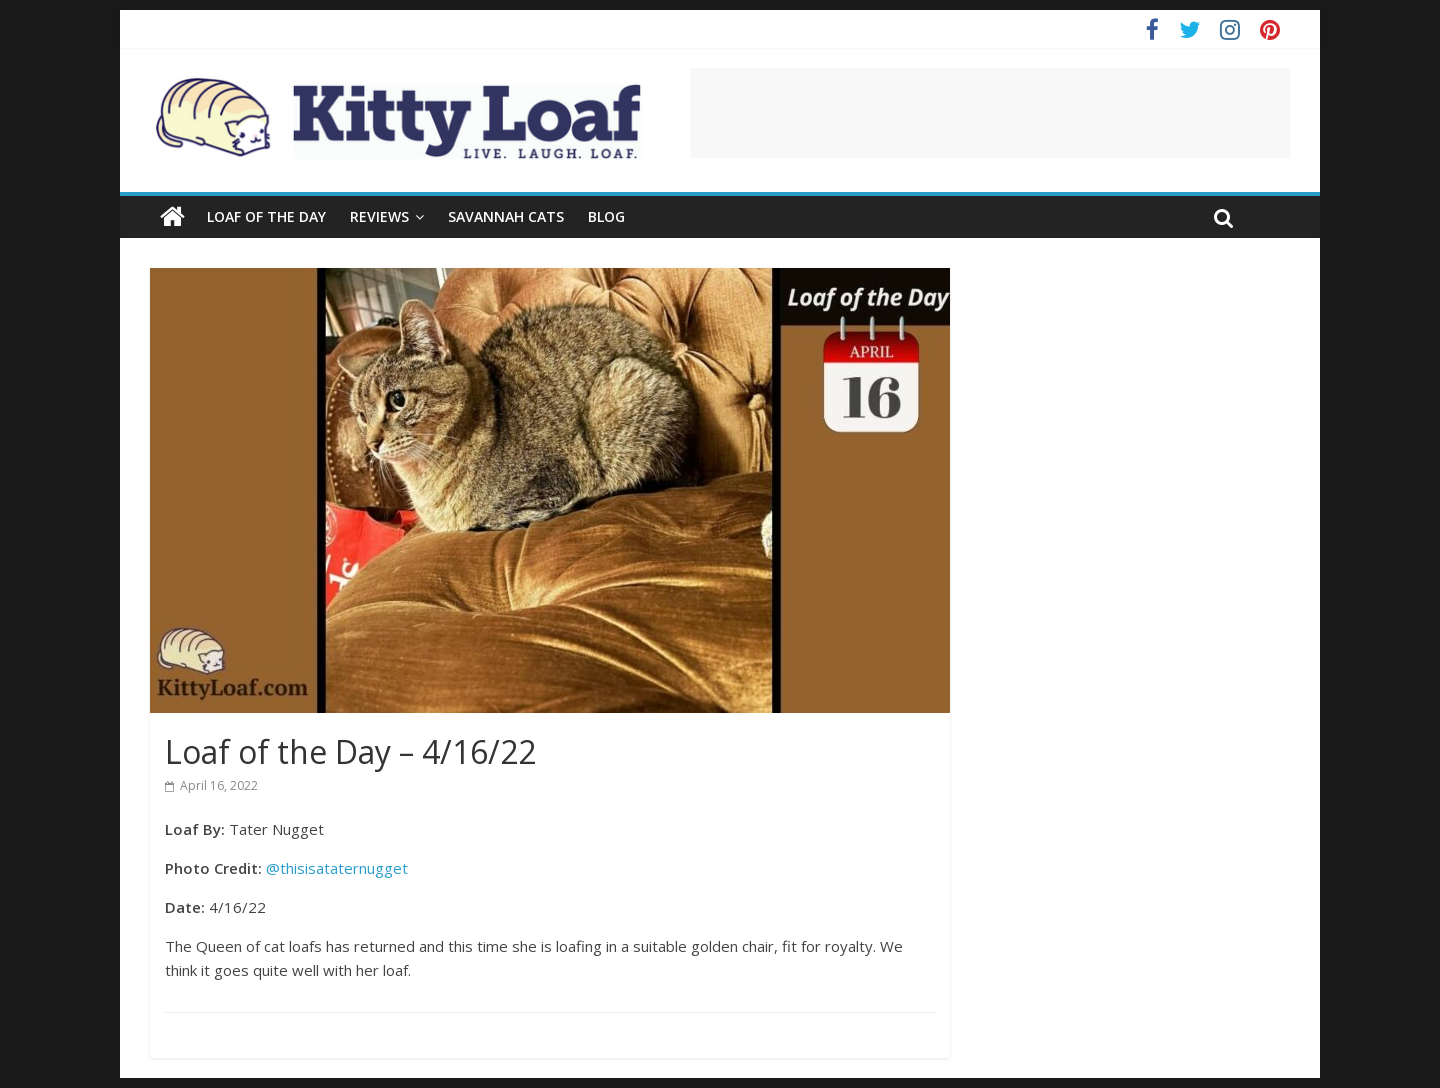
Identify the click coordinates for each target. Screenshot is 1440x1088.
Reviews (379, 216)
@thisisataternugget (337, 868)
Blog (606, 216)
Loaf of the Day (266, 216)
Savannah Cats (506, 216)
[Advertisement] (990, 113)
